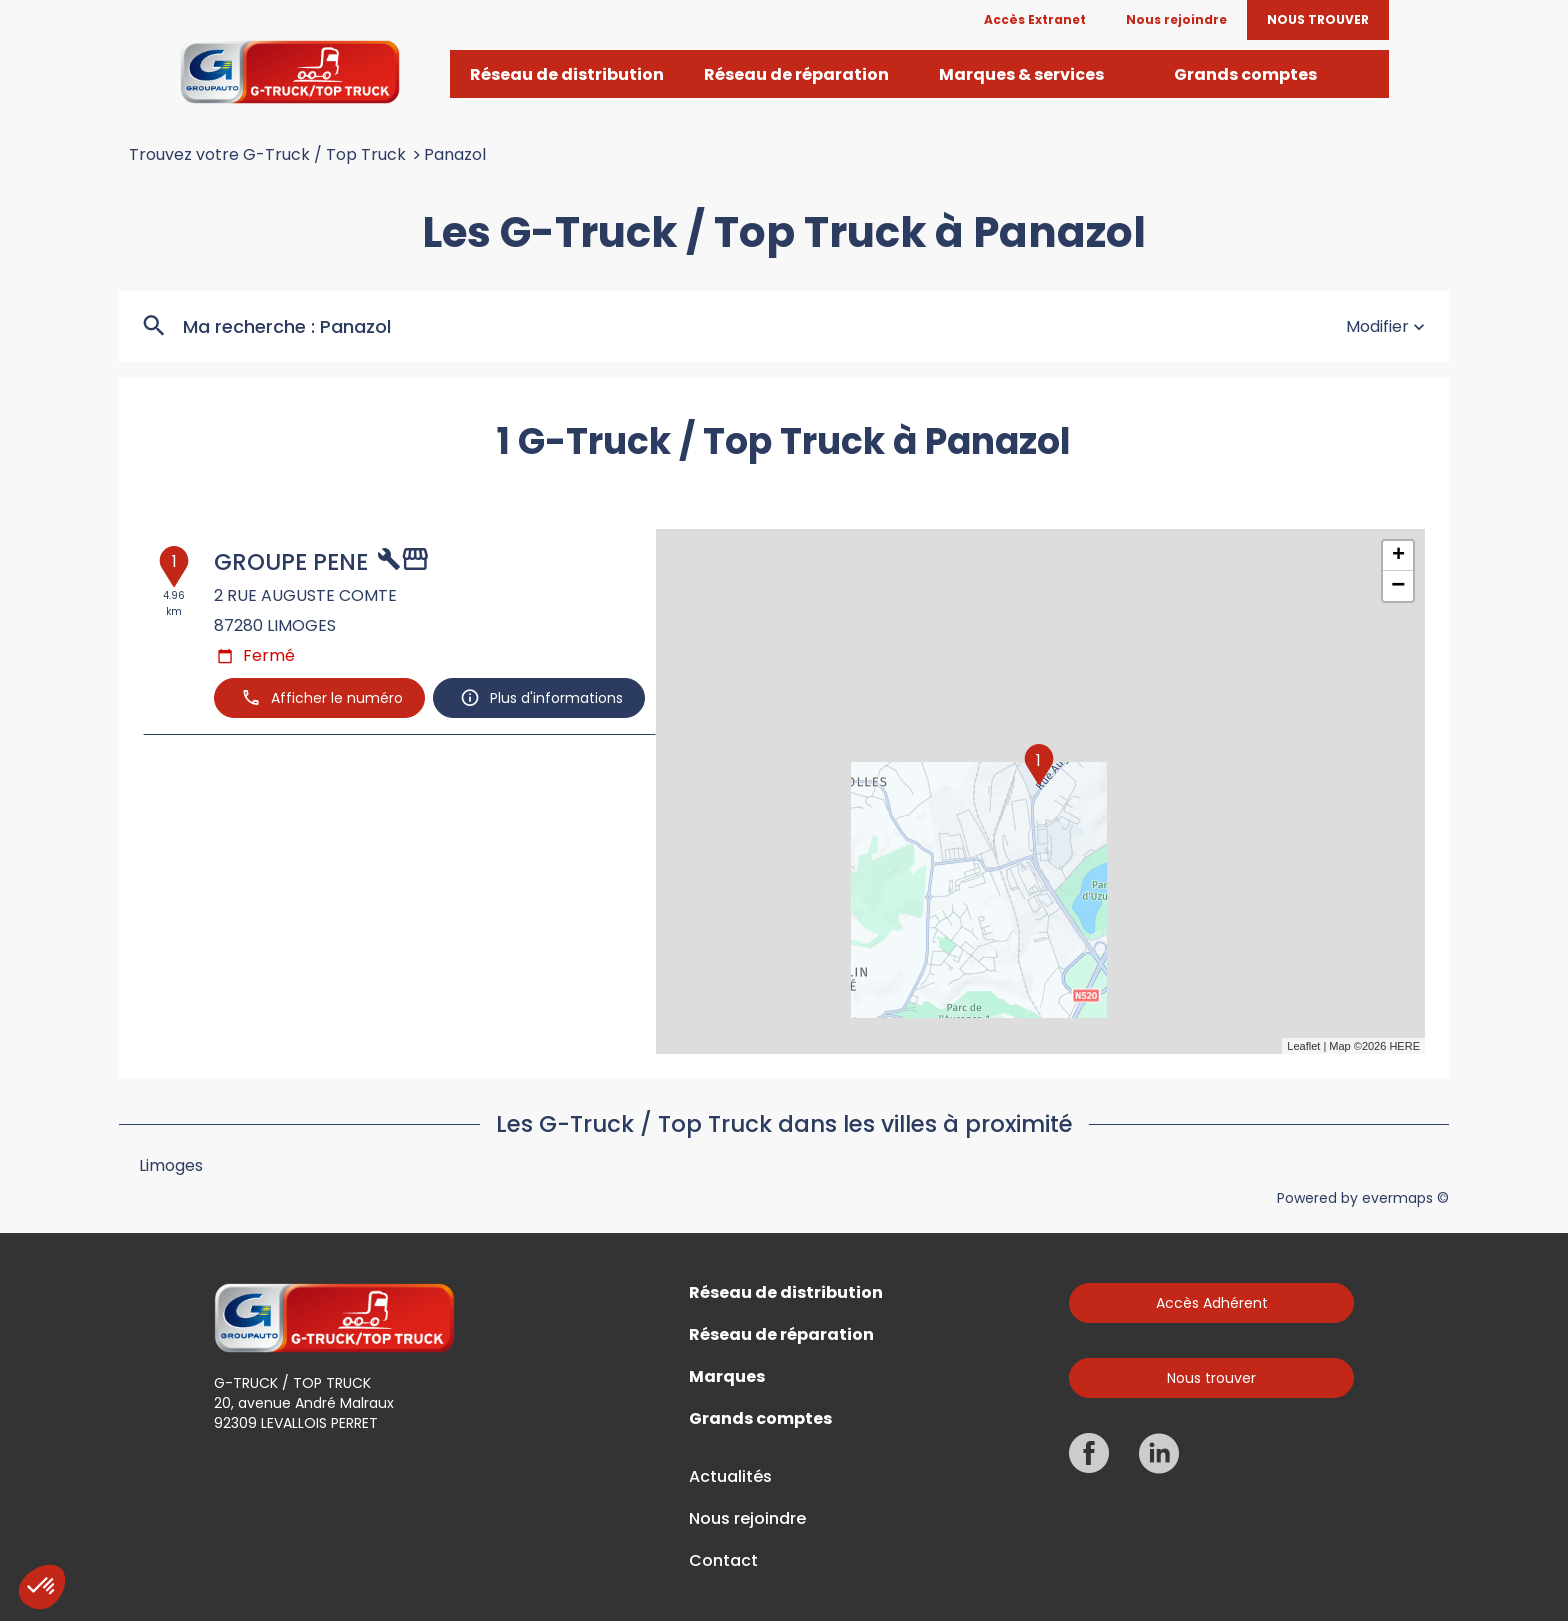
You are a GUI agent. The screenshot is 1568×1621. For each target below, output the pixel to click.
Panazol (455, 155)
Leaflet (1303, 1046)
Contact (723, 1561)
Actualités (730, 1477)
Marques (727, 1377)
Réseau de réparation (781, 1335)
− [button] (1398, 586)
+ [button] (1398, 556)
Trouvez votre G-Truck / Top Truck (267, 155)
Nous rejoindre (747, 1519)
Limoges (171, 1165)
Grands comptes (760, 1419)
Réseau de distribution (786, 1293)
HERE (1404, 1046)
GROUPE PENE (291, 562)
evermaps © (1405, 1198)
